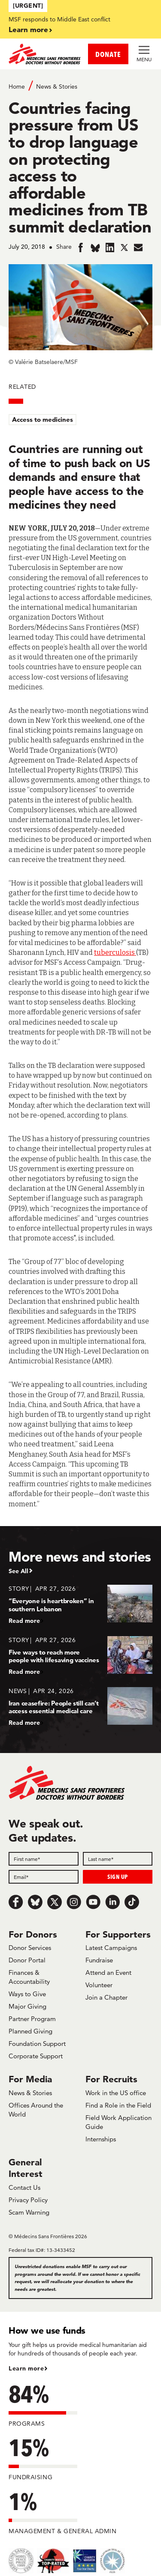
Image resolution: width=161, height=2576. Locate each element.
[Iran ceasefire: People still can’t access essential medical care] (80, 1706)
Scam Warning (29, 2212)
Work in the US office (115, 2093)
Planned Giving (30, 2031)
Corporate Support (36, 2056)
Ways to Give (27, 1994)
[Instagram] (74, 1902)
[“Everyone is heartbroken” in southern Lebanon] (80, 1604)
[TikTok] (132, 1902)
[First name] (44, 1859)
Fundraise (99, 1960)
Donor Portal (27, 1960)
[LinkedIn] (112, 1902)
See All (18, 1571)
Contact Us (24, 2187)
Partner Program (32, 2019)
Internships (100, 2139)
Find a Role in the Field (118, 2105)
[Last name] (118, 1859)
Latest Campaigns (111, 1948)
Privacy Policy (28, 2200)
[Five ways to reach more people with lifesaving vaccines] (80, 1655)
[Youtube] (93, 1902)
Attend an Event (108, 1972)
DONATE (108, 54)
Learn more (28, 29)
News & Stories (56, 86)
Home (17, 86)
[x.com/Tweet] (54, 1902)
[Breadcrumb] (80, 85)
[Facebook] (16, 1902)
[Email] (44, 1877)
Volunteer (98, 1985)
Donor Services (30, 1948)
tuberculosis (115, 952)
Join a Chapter (106, 1997)
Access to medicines (42, 419)
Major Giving (27, 2006)
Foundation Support (37, 2043)
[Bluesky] (35, 1902)
